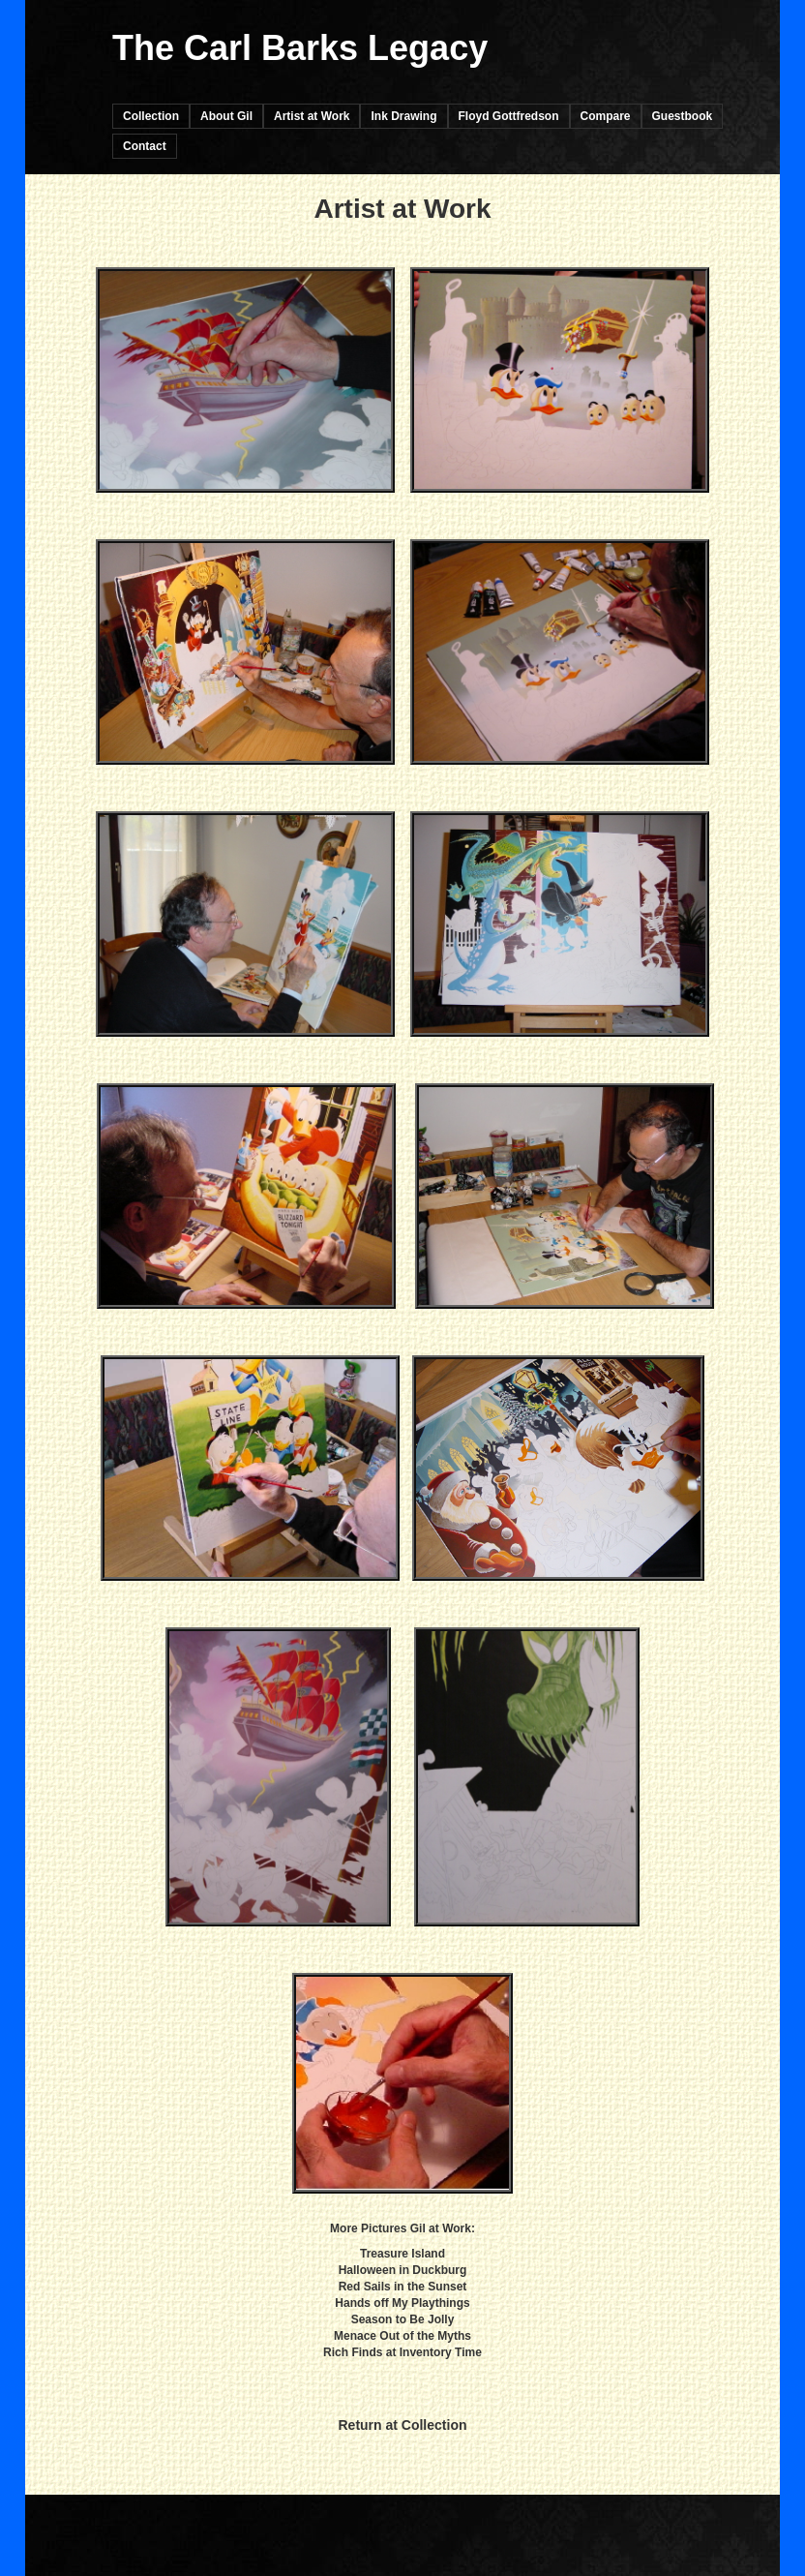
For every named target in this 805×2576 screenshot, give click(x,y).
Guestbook (682, 116)
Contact (144, 146)
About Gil (226, 116)
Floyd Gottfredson (509, 116)
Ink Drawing (403, 116)
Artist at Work (311, 116)
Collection (151, 116)
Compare (606, 116)
